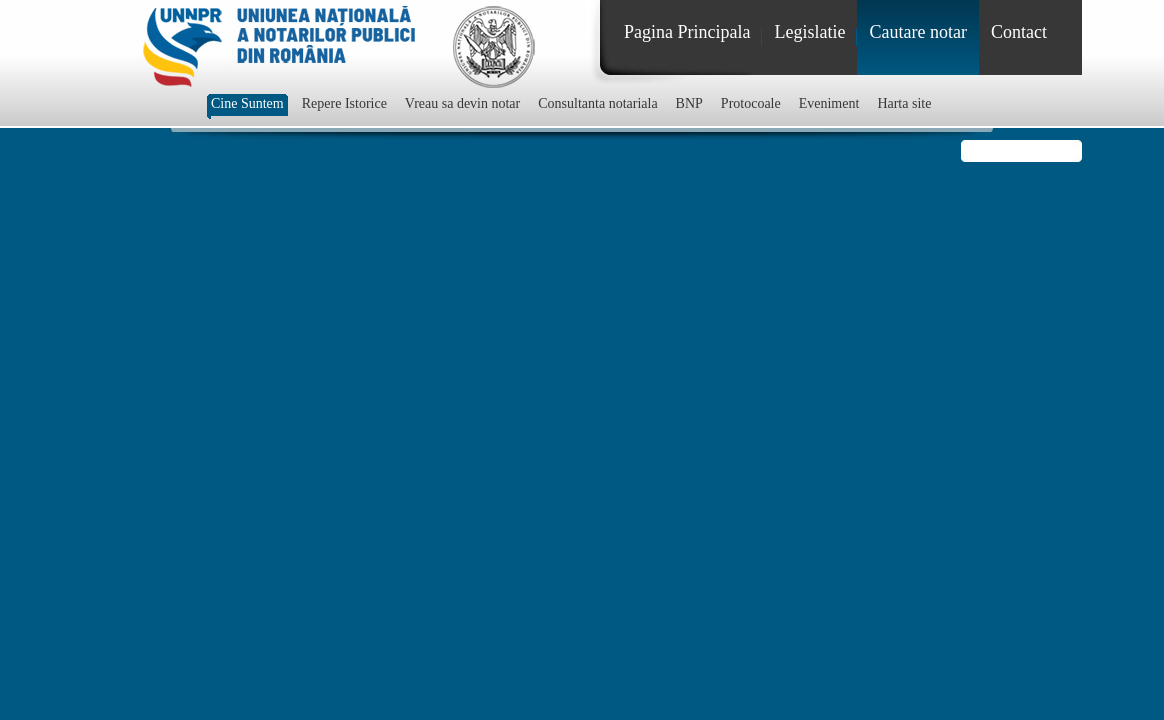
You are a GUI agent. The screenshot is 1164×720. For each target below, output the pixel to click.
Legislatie (809, 32)
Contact (1019, 32)
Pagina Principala (687, 32)
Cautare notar (917, 32)
